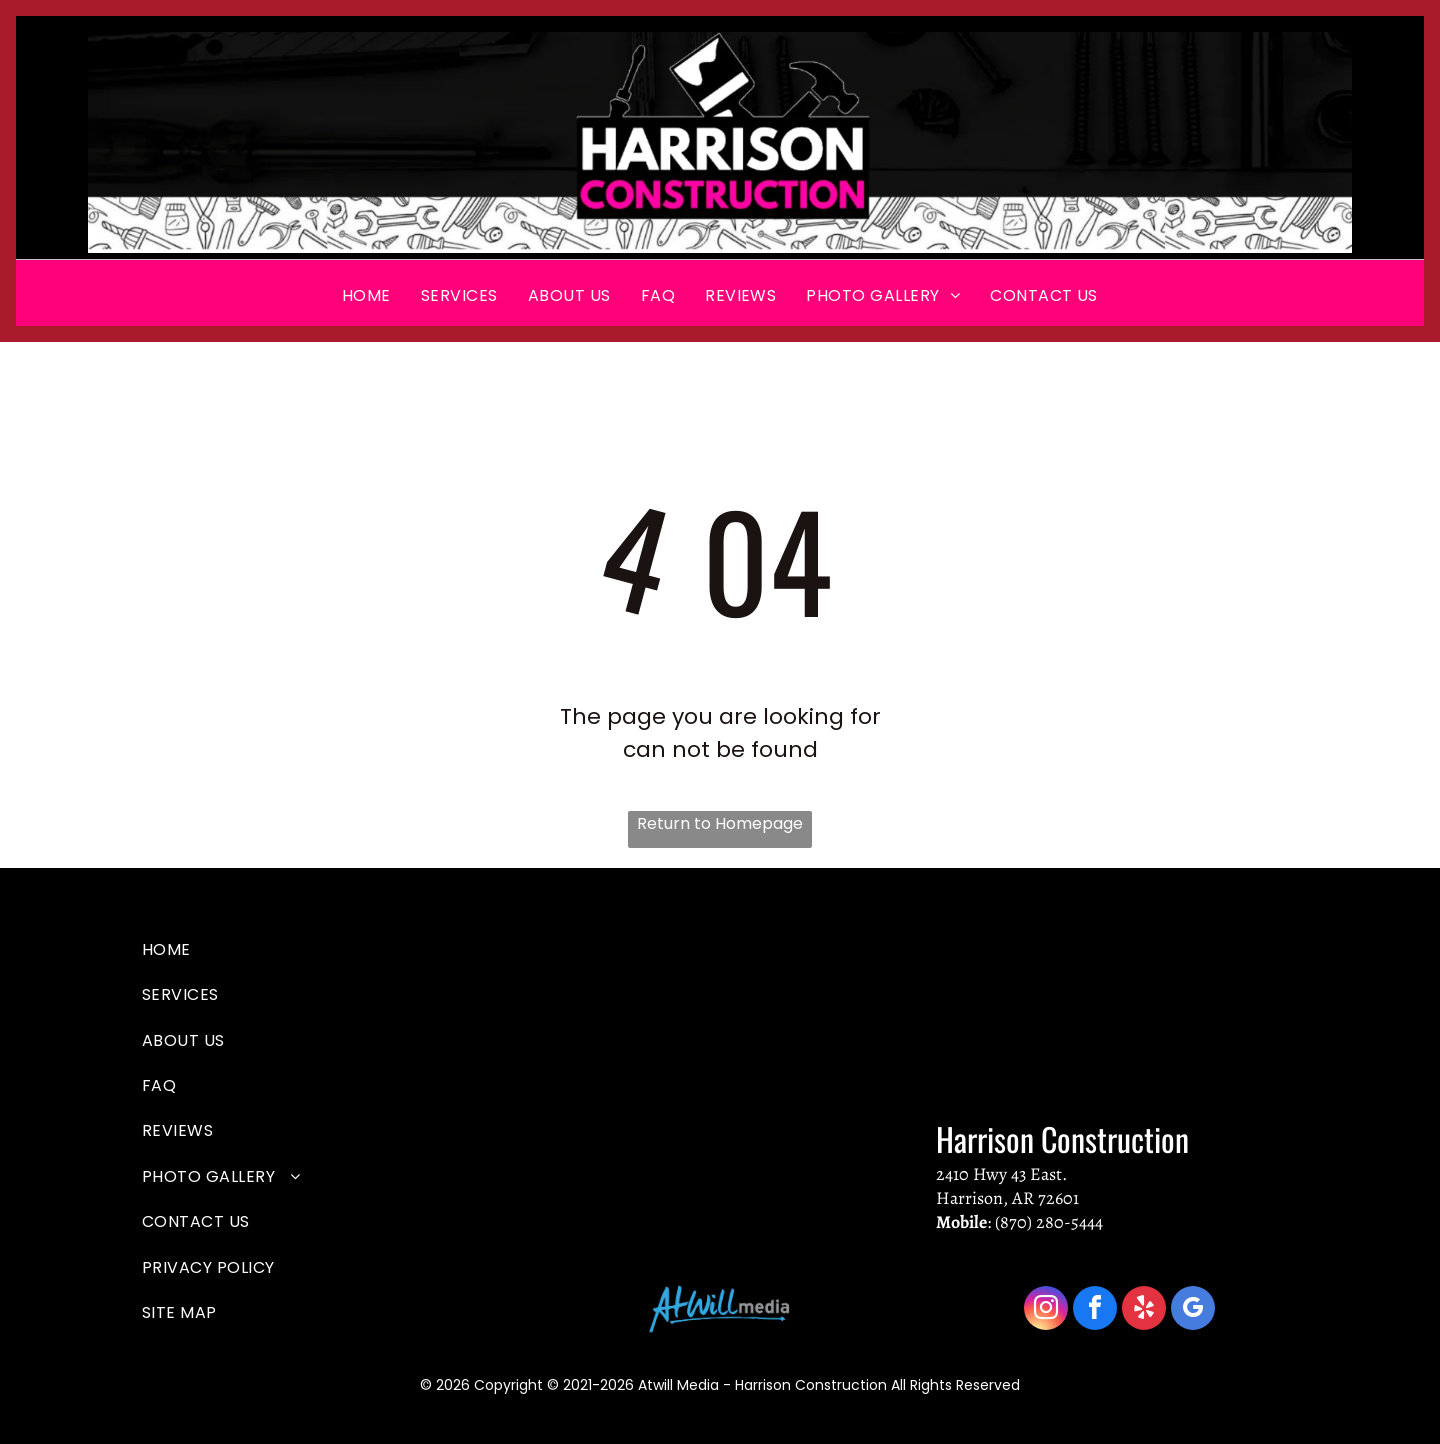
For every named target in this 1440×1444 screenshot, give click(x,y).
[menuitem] (366, 295)
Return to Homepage (720, 823)
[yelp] (1144, 1310)
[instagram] (1046, 1310)
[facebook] (1095, 1310)
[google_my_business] (1193, 1310)
